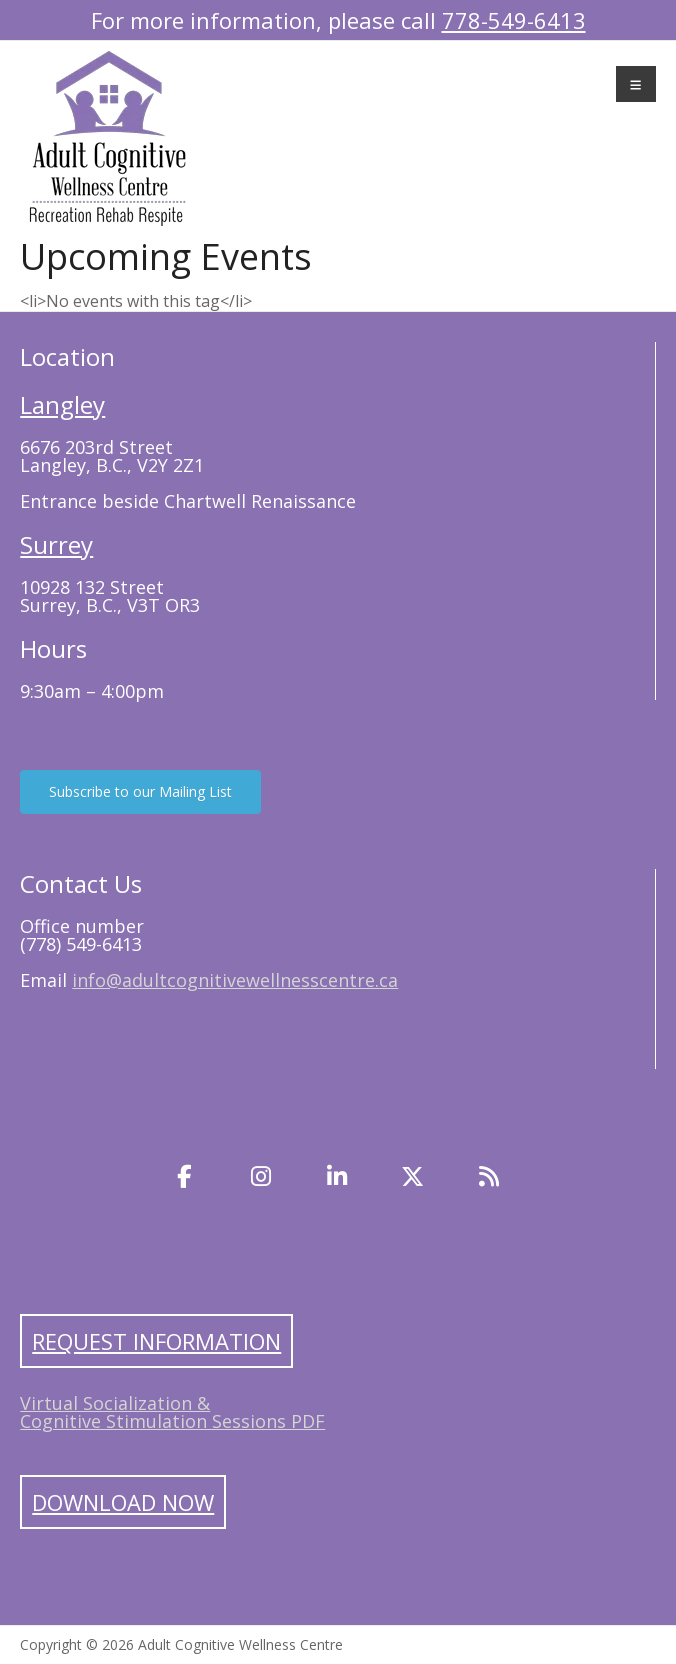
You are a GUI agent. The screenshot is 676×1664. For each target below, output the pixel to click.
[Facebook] (185, 1176)
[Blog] (489, 1176)
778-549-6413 (514, 20)
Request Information (156, 1341)
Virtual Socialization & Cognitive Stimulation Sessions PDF (172, 1412)
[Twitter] (413, 1176)
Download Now (123, 1502)
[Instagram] (261, 1176)
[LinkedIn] (337, 1176)
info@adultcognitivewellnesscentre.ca (235, 980)
